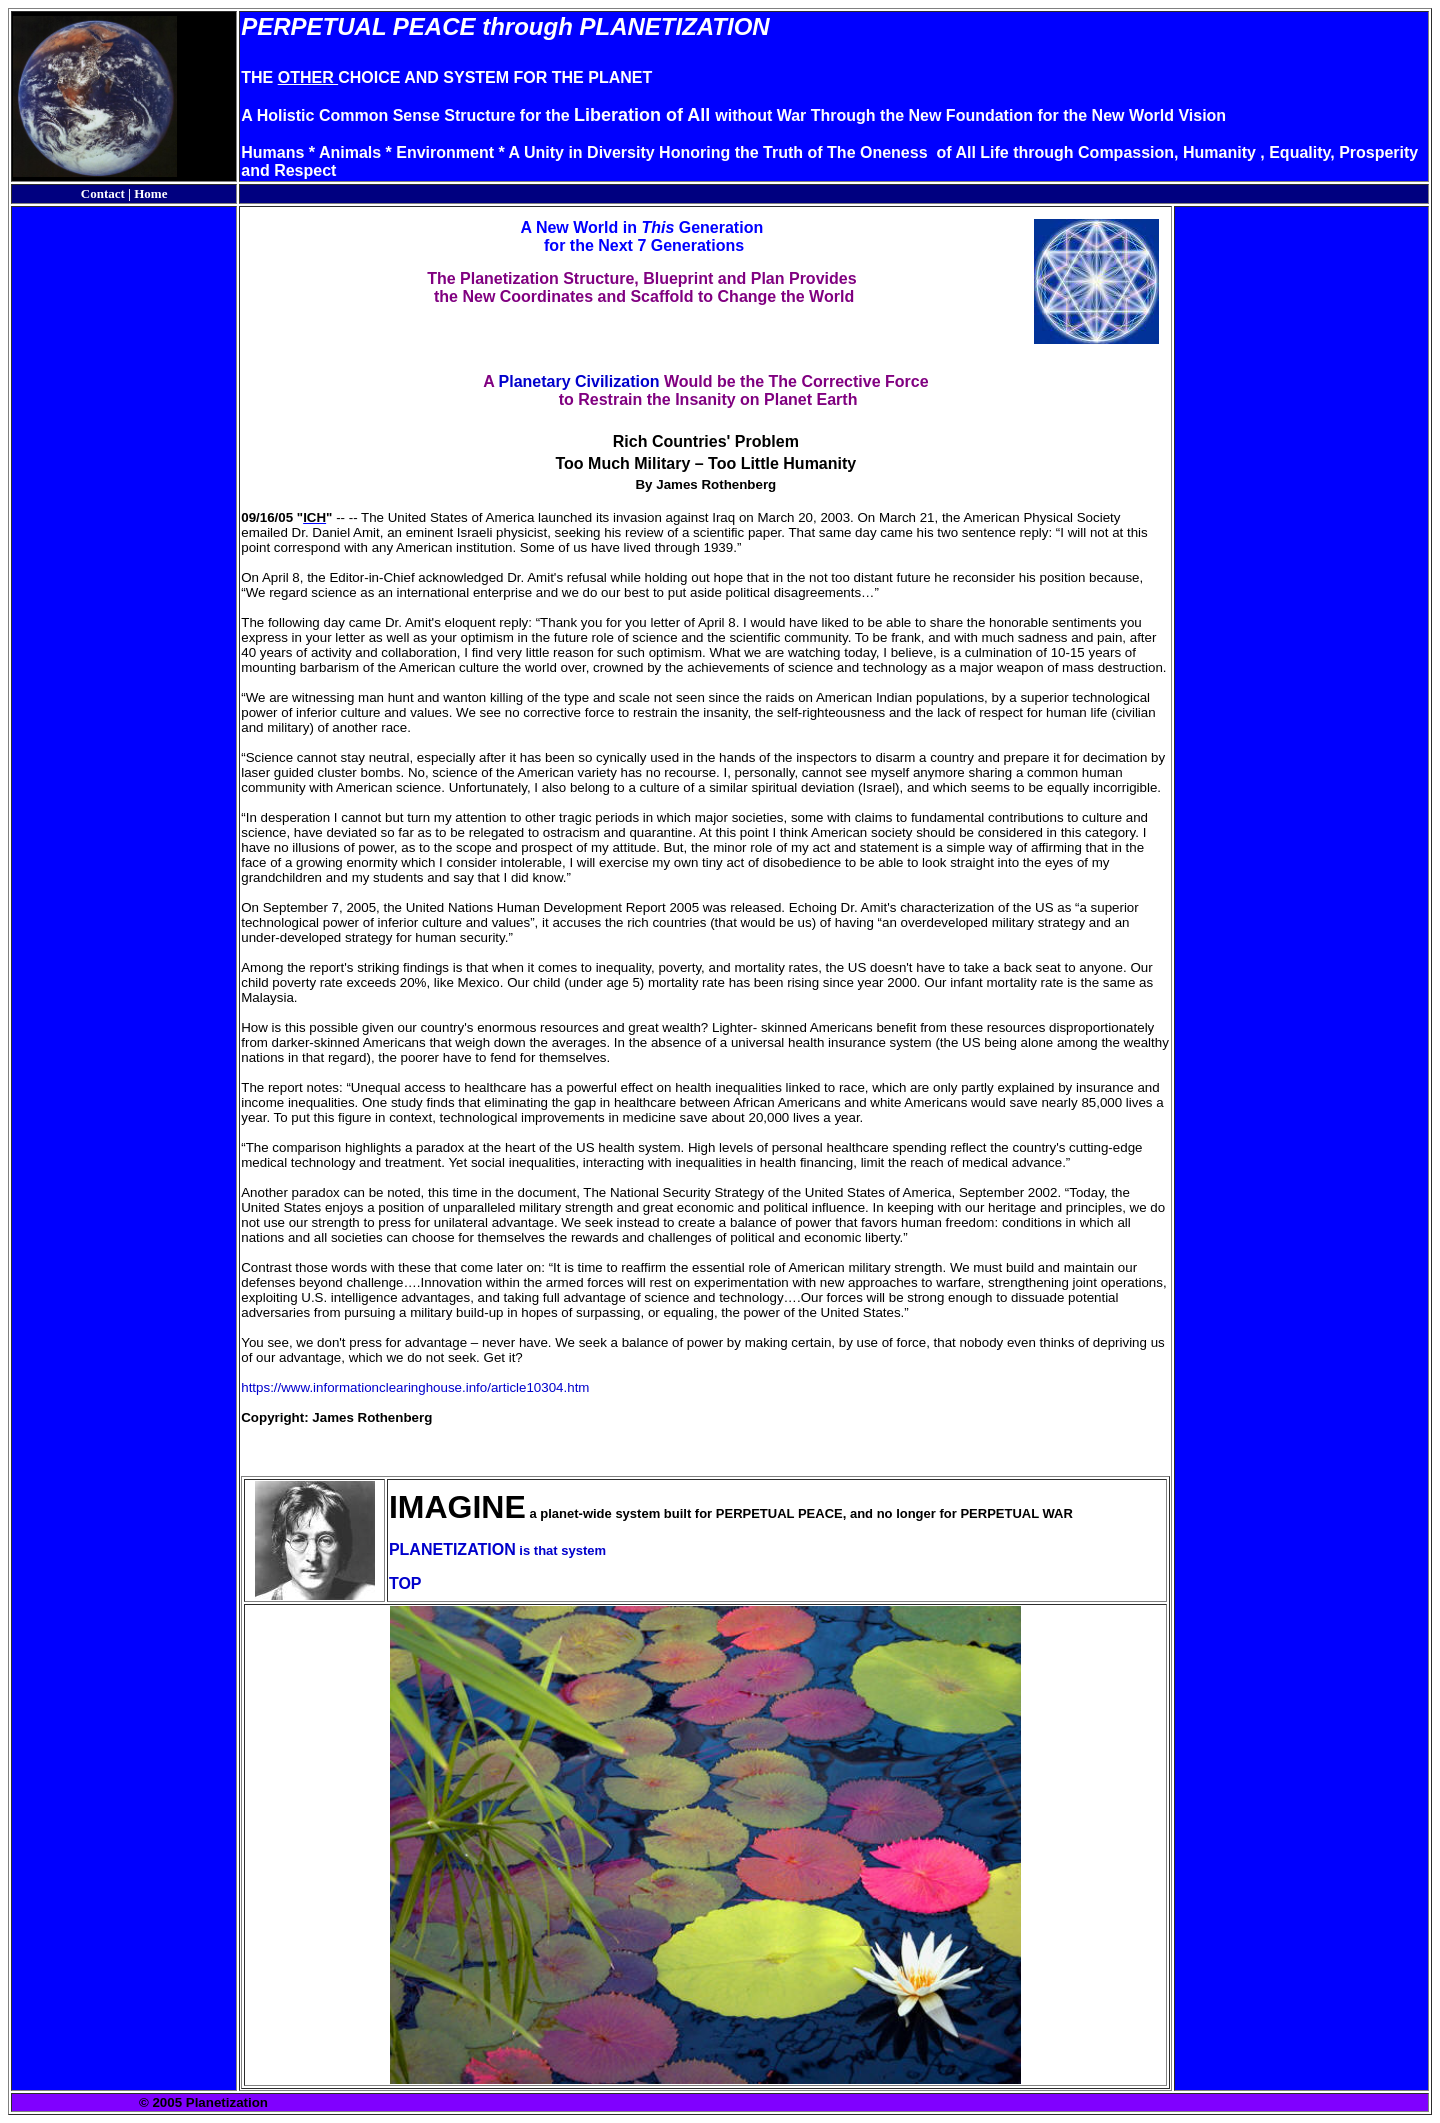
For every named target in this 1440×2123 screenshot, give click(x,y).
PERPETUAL (313, 26)
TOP (405, 1583)
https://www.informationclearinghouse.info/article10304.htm (415, 1387)
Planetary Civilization (579, 381)
